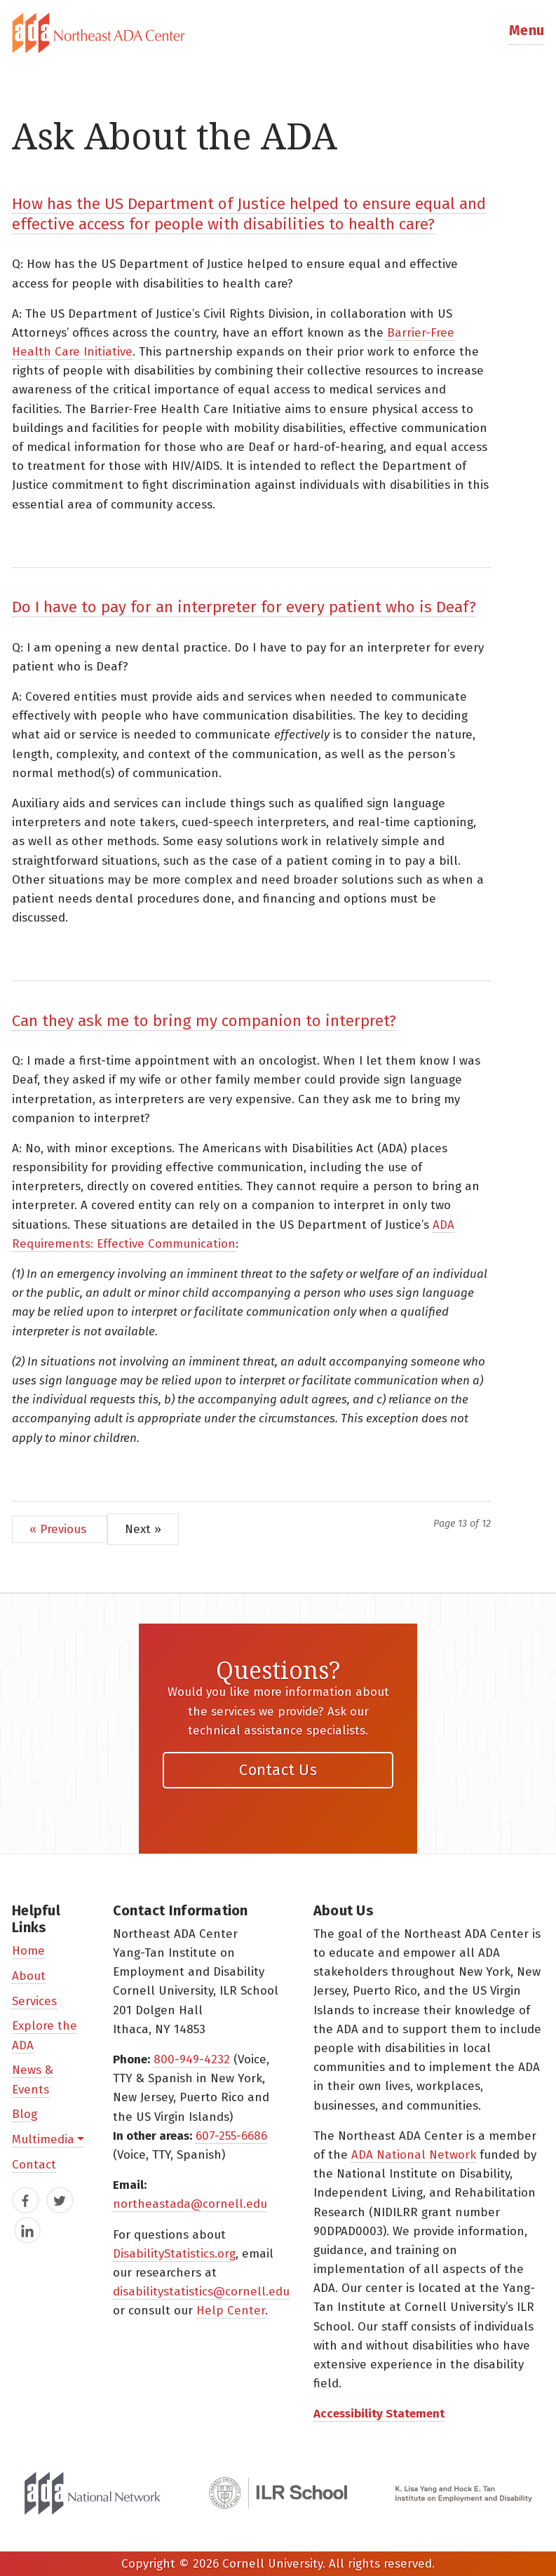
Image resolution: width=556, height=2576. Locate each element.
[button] (526, 33)
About (29, 1976)
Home (28, 1950)
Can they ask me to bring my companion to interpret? (204, 1020)
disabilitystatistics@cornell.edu (201, 2291)
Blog (24, 2114)
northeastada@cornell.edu (190, 2204)
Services (34, 2001)
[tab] (278, 33)
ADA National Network (413, 2154)
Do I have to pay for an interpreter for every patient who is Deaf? (244, 607)
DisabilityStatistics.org (174, 2253)
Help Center (230, 2310)
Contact (34, 2164)
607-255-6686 (231, 2136)
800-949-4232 (192, 2059)
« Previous (59, 1529)
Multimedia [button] (43, 2139)
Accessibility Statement (379, 2413)
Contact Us (278, 1769)
